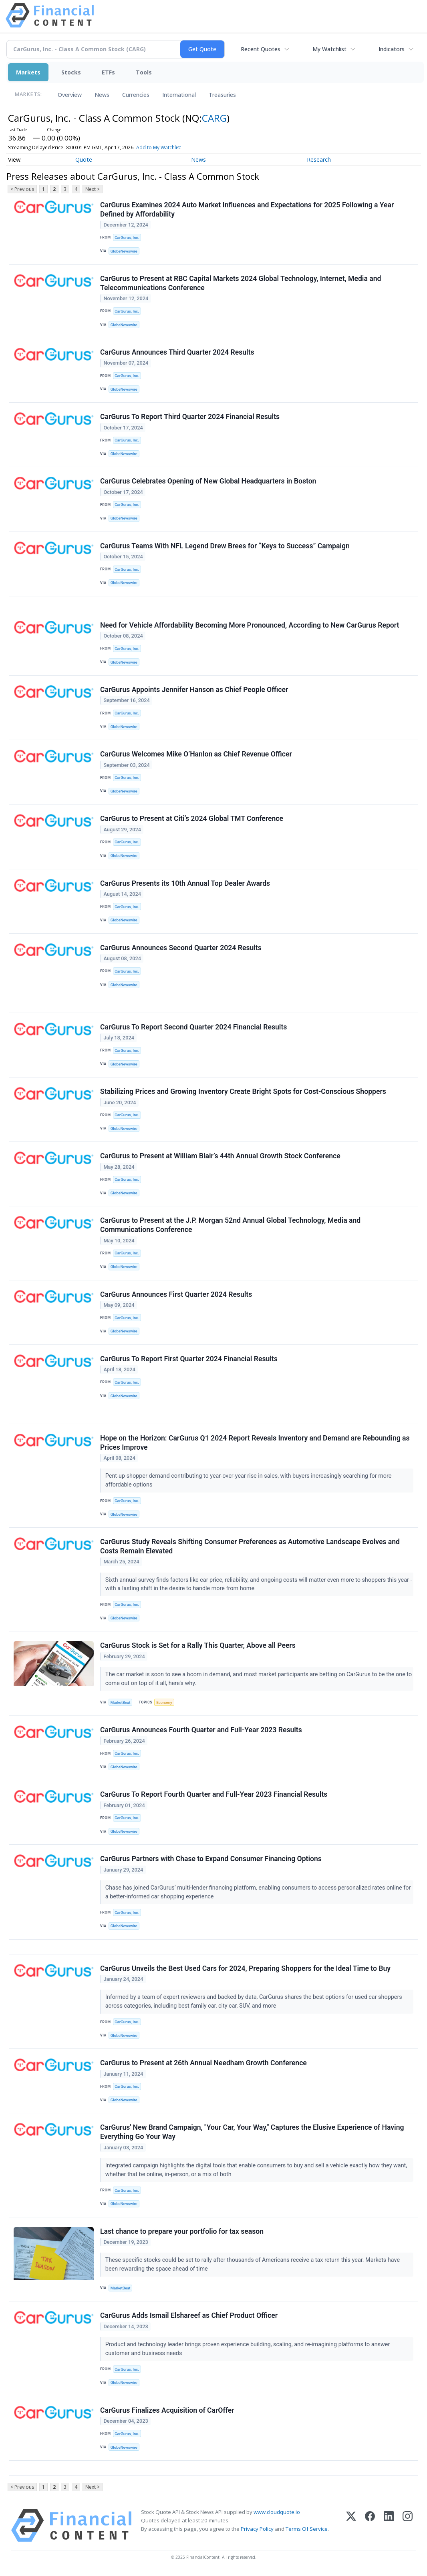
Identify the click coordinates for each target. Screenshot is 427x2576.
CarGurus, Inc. (127, 237)
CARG (214, 117)
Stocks (71, 72)
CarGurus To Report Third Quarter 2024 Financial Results (190, 417)
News (102, 94)
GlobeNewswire (124, 251)
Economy (164, 1702)
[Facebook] (370, 2525)
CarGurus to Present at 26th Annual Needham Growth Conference (203, 2063)
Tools (144, 72)
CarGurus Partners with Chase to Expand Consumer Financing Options (211, 1859)
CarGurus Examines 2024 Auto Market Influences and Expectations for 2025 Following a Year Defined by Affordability (247, 209)
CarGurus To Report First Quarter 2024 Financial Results (189, 1359)
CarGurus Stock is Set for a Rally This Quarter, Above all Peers (198, 1645)
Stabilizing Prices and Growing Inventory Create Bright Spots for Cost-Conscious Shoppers (243, 1091)
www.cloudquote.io (277, 2512)
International (179, 94)
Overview (70, 94)
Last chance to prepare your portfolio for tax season (182, 2231)
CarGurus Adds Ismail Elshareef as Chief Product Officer (189, 2315)
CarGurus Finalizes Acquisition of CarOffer (167, 2410)
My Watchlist (329, 49)
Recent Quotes (260, 49)
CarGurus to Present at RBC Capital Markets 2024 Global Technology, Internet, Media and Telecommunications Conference (240, 283)
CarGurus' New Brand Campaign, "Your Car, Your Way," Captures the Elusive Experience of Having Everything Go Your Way (252, 2132)
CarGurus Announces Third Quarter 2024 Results (177, 352)
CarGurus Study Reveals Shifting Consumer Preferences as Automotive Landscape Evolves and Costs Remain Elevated (250, 1546)
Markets (28, 72)
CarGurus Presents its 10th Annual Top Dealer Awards (185, 883)
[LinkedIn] (389, 2525)
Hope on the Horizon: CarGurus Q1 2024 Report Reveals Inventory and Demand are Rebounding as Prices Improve (255, 1442)
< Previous (22, 189)
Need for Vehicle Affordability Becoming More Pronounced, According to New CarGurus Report (249, 625)
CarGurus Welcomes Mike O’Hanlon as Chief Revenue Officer (196, 754)
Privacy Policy (257, 2528)
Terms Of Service (307, 2528)
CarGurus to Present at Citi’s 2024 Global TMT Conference (191, 819)
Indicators (392, 49)
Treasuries (222, 94)
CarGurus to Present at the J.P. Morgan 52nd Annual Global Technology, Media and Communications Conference (230, 1225)
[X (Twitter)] (351, 2525)
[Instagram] (407, 2525)
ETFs (108, 72)
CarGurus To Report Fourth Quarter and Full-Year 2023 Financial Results (213, 1794)
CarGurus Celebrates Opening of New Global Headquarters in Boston (208, 481)
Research (319, 159)
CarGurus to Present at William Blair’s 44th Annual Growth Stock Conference (220, 1156)
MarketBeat (121, 1702)
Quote (83, 159)
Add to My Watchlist (173, 147)
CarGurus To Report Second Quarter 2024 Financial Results (193, 1027)
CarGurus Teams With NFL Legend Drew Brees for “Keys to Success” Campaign (225, 546)
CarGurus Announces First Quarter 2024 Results (176, 1294)
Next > (92, 189)
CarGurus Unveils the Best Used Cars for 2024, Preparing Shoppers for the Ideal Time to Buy (245, 1968)
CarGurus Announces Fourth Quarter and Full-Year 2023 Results (201, 1730)
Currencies (135, 94)
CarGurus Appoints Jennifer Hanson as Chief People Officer (194, 690)
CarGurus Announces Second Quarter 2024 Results (181, 948)
